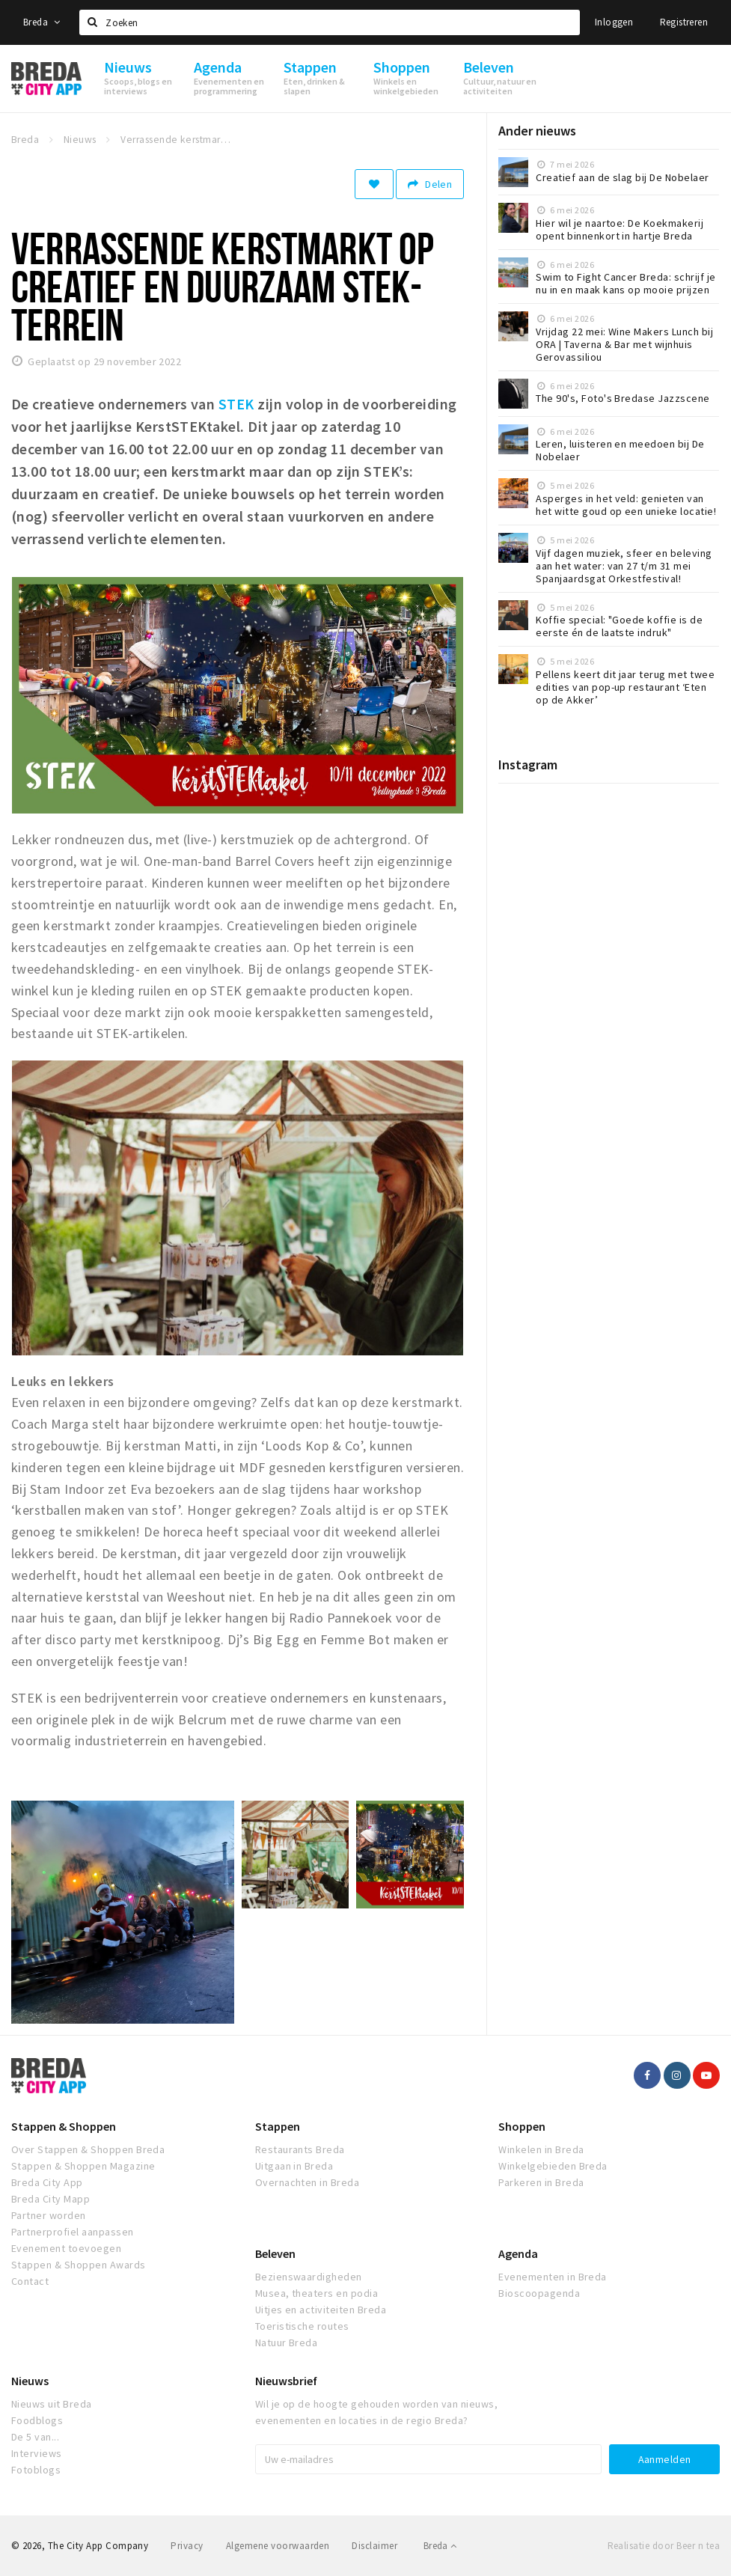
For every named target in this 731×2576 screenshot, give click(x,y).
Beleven (275, 2253)
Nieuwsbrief (286, 2380)
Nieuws (30, 2380)
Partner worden (48, 2215)
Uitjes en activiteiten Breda (320, 2309)
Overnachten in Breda (307, 2182)
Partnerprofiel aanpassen (72, 2231)
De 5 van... (35, 2437)
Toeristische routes (302, 2326)
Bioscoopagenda (539, 2293)
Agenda (518, 2253)
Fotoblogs (36, 2469)
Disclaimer (374, 2545)
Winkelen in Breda (541, 2149)
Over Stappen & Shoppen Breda (88, 2149)
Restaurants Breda (300, 2149)
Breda (42, 22)
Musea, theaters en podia (317, 2293)
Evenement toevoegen (66, 2248)
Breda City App (47, 2182)
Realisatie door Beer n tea (664, 2545)
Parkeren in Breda (541, 2182)
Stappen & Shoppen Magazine (83, 2166)
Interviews (36, 2453)
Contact (30, 2281)
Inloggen (614, 22)
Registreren (684, 22)
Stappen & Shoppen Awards (78, 2264)
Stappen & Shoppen (63, 2126)
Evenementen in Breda (552, 2276)
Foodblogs (37, 2420)
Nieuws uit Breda (51, 2404)
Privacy (187, 2545)
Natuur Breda (286, 2342)
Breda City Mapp (50, 2199)
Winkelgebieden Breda (553, 2166)
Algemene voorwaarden (278, 2545)
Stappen (277, 2126)
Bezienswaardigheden (308, 2276)
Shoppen (521, 2126)
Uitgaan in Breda (294, 2166)
